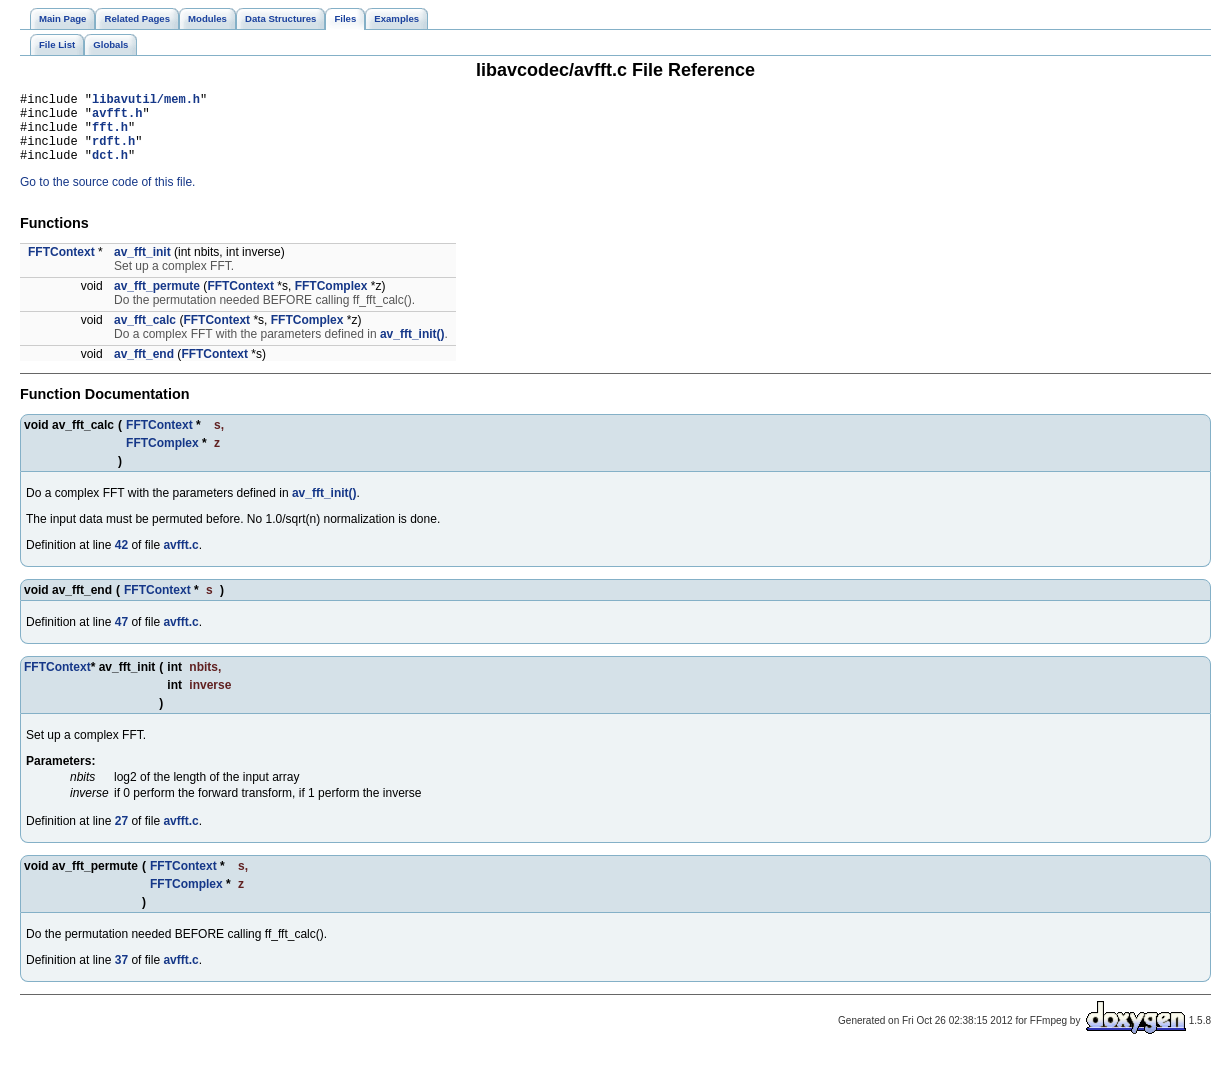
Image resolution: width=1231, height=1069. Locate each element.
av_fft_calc (145, 335)
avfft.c (180, 560)
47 (121, 637)
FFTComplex (331, 301)
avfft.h (117, 118)
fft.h (110, 135)
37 (121, 975)
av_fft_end (144, 369)
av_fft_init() (412, 349)
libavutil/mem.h (146, 101)
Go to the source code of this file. (107, 197)
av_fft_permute (157, 301)
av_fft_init (142, 267)
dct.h (110, 169)
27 (121, 836)
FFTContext (61, 267)
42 (121, 560)
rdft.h (113, 152)
